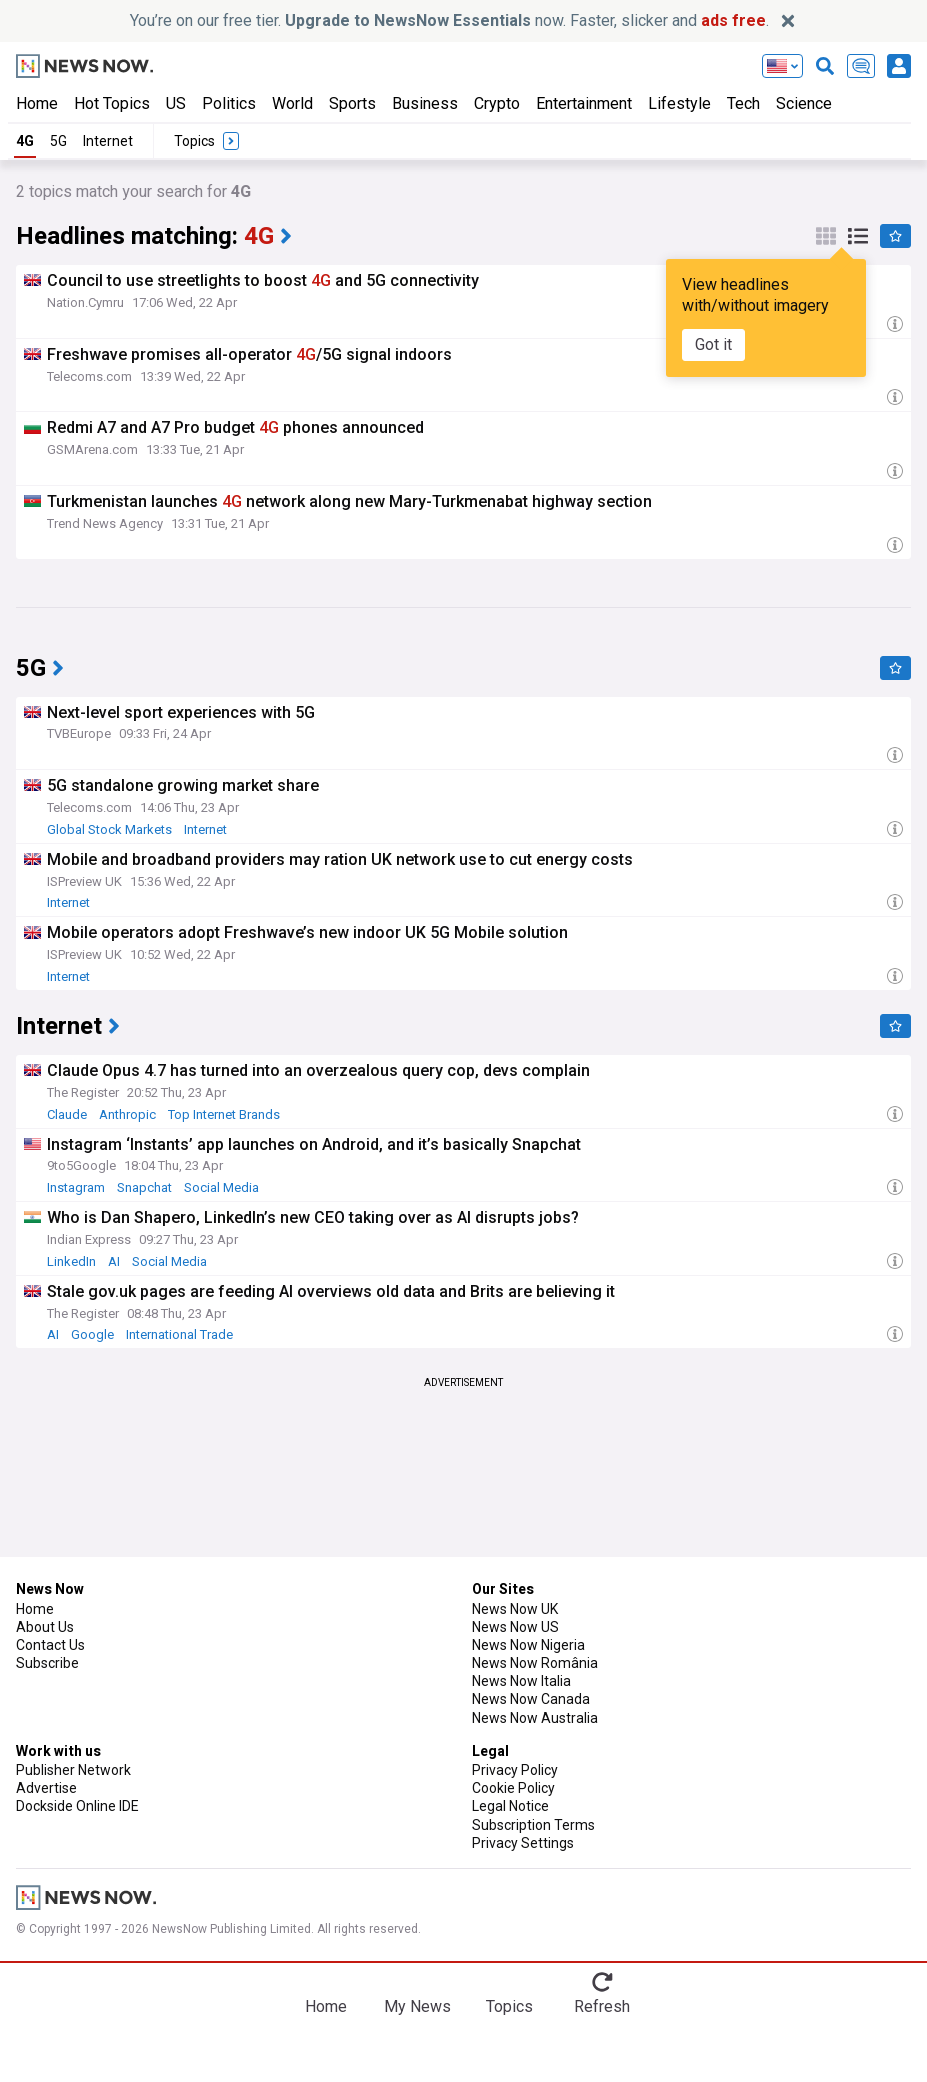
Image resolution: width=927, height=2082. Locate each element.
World (292, 103)
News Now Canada (531, 1699)
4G (25, 141)
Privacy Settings (523, 1843)
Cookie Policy (513, 1788)
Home (37, 103)
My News (417, 2006)
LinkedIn (71, 1261)
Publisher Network (73, 1770)
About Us (45, 1627)
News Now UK (515, 1609)
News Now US (515, 1627)
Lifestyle (679, 103)
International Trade (179, 1334)
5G (58, 141)
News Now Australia (535, 1718)
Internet (108, 141)
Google (92, 1334)
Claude (67, 1114)
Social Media (221, 1187)
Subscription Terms (533, 1825)
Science (804, 103)
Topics (509, 2006)
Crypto (497, 103)
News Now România (535, 1663)
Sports (352, 103)
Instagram (76, 1187)
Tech (743, 103)
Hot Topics (112, 103)
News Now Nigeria (528, 1645)
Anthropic (127, 1114)
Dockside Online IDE (77, 1806)
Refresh (602, 2006)
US (176, 103)
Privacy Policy (515, 1770)
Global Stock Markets (109, 829)
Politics (229, 103)
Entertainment (584, 103)
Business (425, 103)
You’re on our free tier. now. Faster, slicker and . (449, 20)
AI (114, 1261)
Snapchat (144, 1187)
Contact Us (50, 1645)
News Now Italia (521, 1681)
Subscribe (47, 1663)
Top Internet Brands (224, 1114)
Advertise (46, 1788)
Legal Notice (510, 1806)
